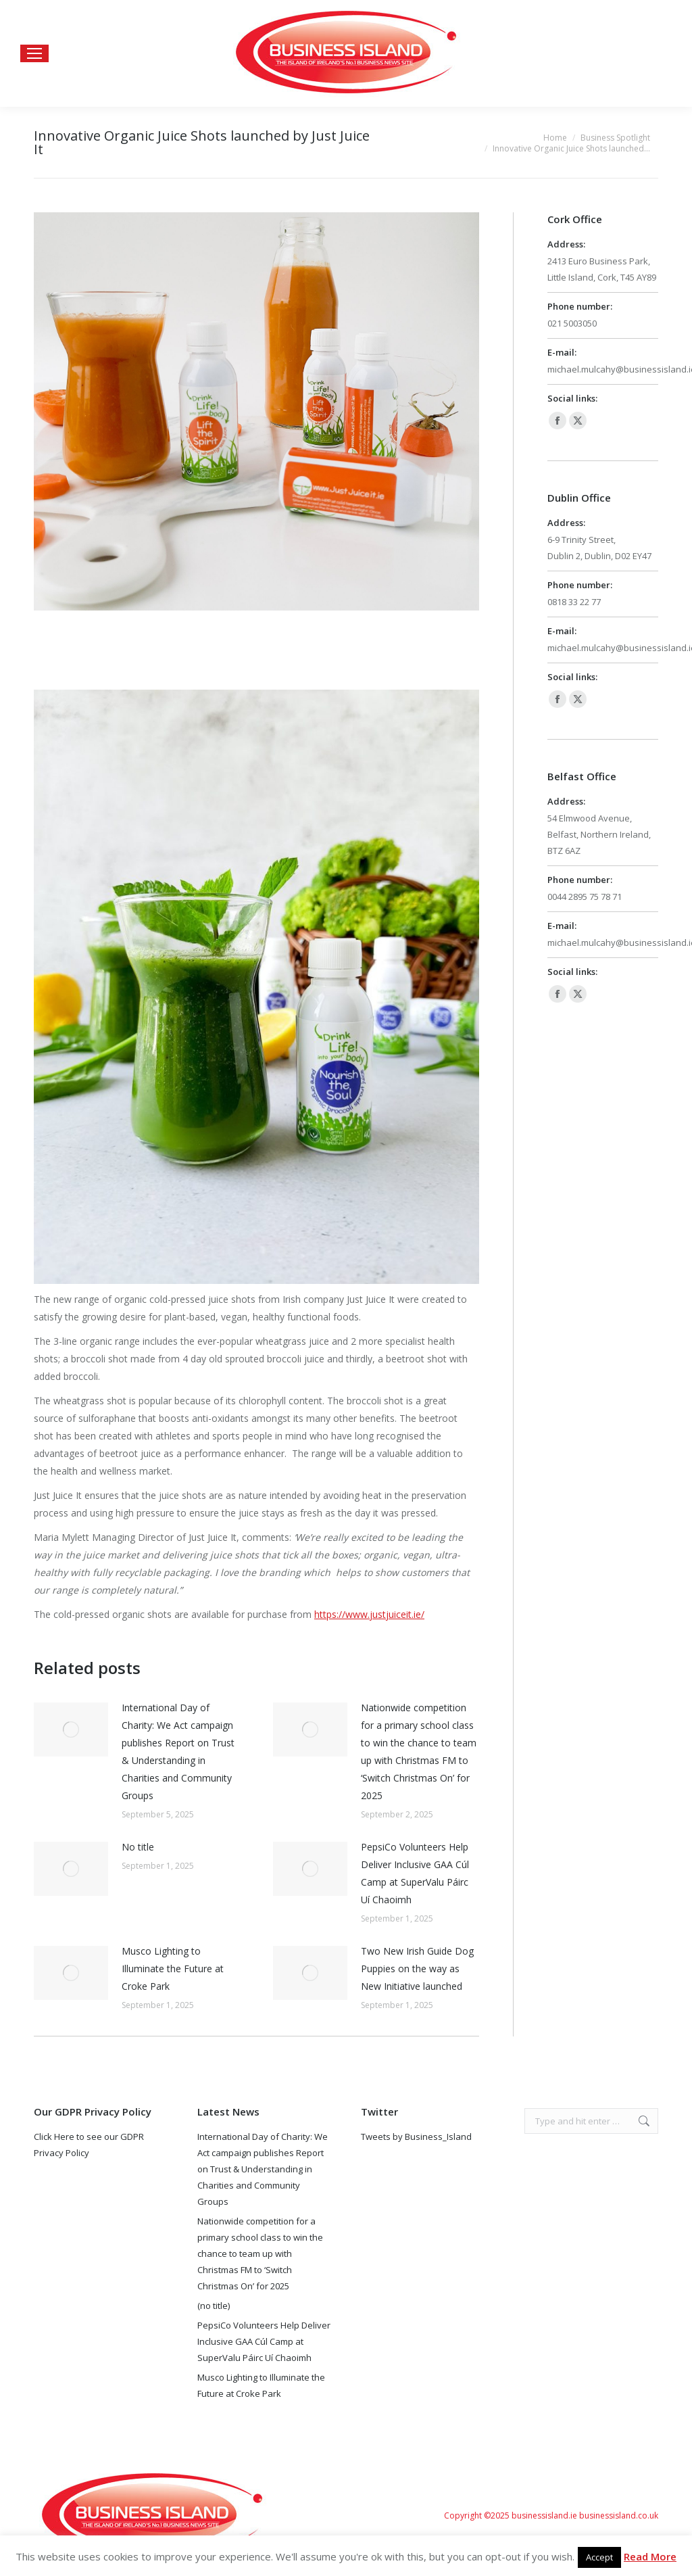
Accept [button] (599, 2557)
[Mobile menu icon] (34, 53)
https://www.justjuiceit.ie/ (369, 1614)
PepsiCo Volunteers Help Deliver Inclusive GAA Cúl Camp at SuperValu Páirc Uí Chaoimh (415, 1873)
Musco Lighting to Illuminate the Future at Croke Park (173, 1969)
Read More (650, 2556)
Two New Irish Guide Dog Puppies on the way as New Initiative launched (417, 1969)
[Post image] (71, 1729)
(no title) (213, 2305)
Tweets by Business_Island (416, 2136)
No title (138, 1846)
